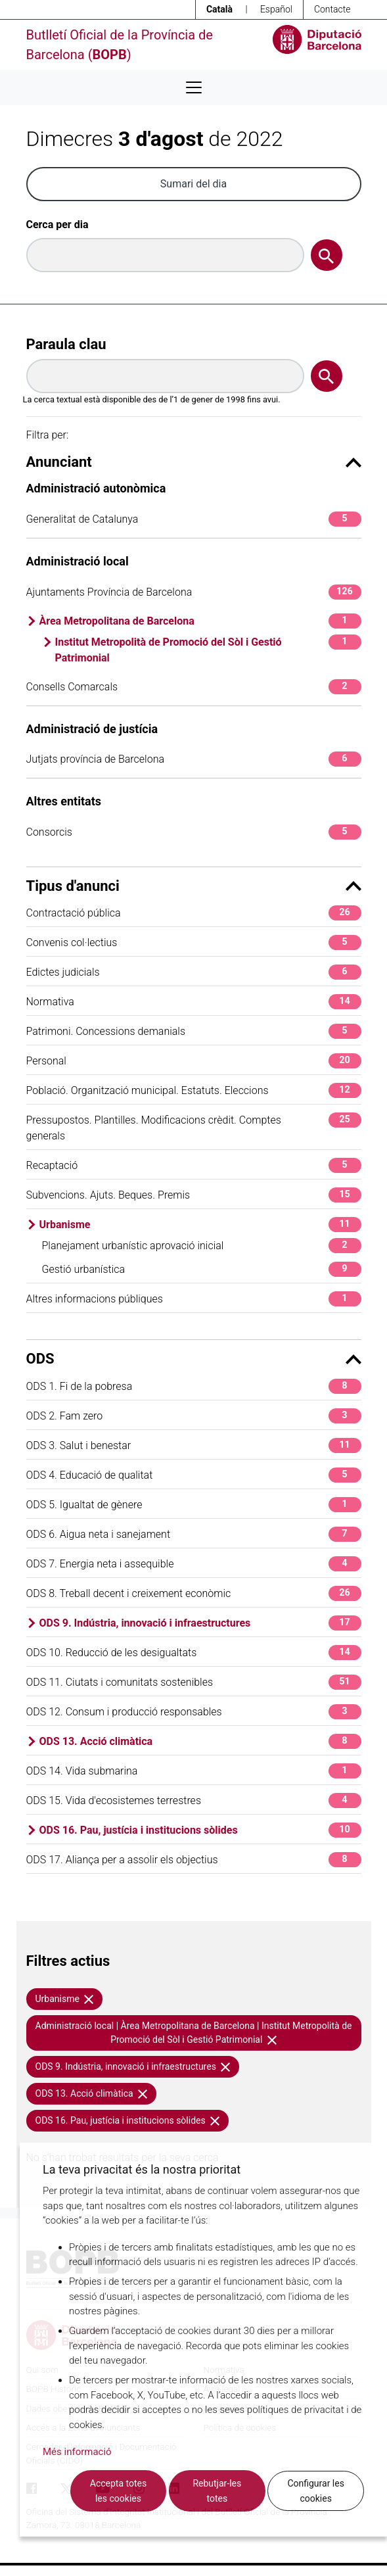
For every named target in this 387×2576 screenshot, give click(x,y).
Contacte (332, 9)
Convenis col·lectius (193, 942)
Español (276, 9)
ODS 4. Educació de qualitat (193, 1475)
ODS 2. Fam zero (193, 1415)
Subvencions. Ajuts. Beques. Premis (193, 1195)
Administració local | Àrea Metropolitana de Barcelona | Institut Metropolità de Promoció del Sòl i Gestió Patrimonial (193, 2032)
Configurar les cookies (315, 2491)
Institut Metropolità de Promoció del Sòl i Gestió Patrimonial (208, 649)
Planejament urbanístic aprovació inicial (201, 1245)
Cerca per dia (57, 224)
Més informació (77, 2452)
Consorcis (193, 832)
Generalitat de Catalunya (193, 519)
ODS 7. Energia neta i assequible (193, 1563)
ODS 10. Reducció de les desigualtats (193, 1652)
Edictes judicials (193, 972)
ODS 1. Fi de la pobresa (193, 1386)
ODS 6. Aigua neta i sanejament (193, 1534)
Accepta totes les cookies (118, 2491)
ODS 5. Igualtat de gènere (193, 1504)
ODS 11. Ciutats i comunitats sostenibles (193, 1682)
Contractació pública (193, 912)
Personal (193, 1060)
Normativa (193, 1001)
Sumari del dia (193, 184)
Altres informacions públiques (193, 1298)
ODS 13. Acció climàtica (200, 1741)
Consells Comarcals (193, 686)
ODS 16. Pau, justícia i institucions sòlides (200, 1830)
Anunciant (193, 462)
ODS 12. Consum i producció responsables (193, 1711)
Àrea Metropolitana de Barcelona (200, 621)
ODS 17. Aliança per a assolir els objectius (193, 1859)
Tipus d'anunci (193, 886)
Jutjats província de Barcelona (193, 759)
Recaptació (193, 1165)
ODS (193, 1358)
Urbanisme (200, 1224)
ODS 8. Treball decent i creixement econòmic (193, 1593)
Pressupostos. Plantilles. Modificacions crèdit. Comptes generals (193, 1127)
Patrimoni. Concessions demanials (193, 1031)
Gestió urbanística (201, 1269)
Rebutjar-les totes (217, 2491)
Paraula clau (66, 344)
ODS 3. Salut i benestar (193, 1445)
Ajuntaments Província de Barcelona (193, 592)
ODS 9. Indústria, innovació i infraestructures (200, 1623)
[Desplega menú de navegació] (194, 87)
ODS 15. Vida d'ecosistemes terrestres (193, 1800)
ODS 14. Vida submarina (193, 1770)
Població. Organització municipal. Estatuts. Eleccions (193, 1090)
